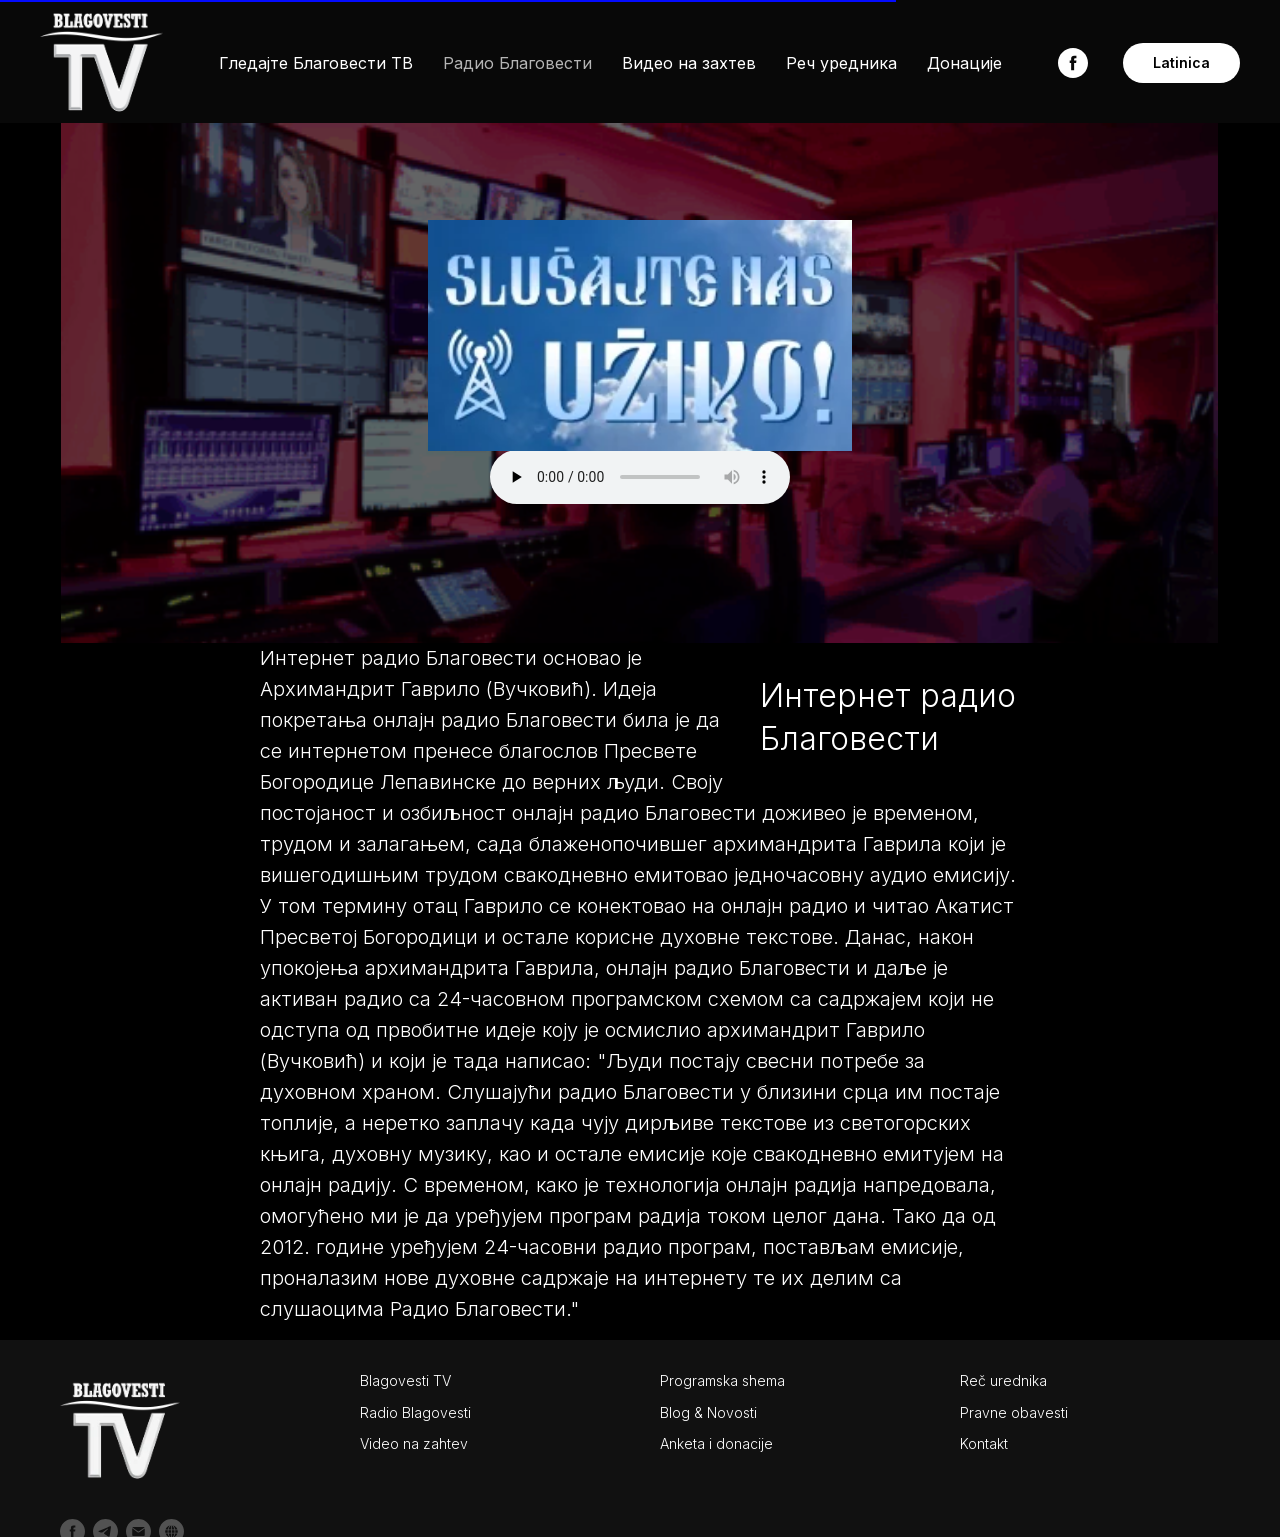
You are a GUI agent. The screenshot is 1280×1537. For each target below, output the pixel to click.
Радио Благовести (517, 63)
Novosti (732, 1412)
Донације (964, 63)
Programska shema (722, 1380)
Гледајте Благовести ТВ (316, 63)
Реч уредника (841, 63)
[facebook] (1073, 63)
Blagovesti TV (405, 1380)
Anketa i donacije (716, 1443)
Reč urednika (1003, 1380)
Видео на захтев (689, 63)
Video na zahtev (414, 1443)
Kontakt (984, 1443)
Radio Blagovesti (415, 1412)
